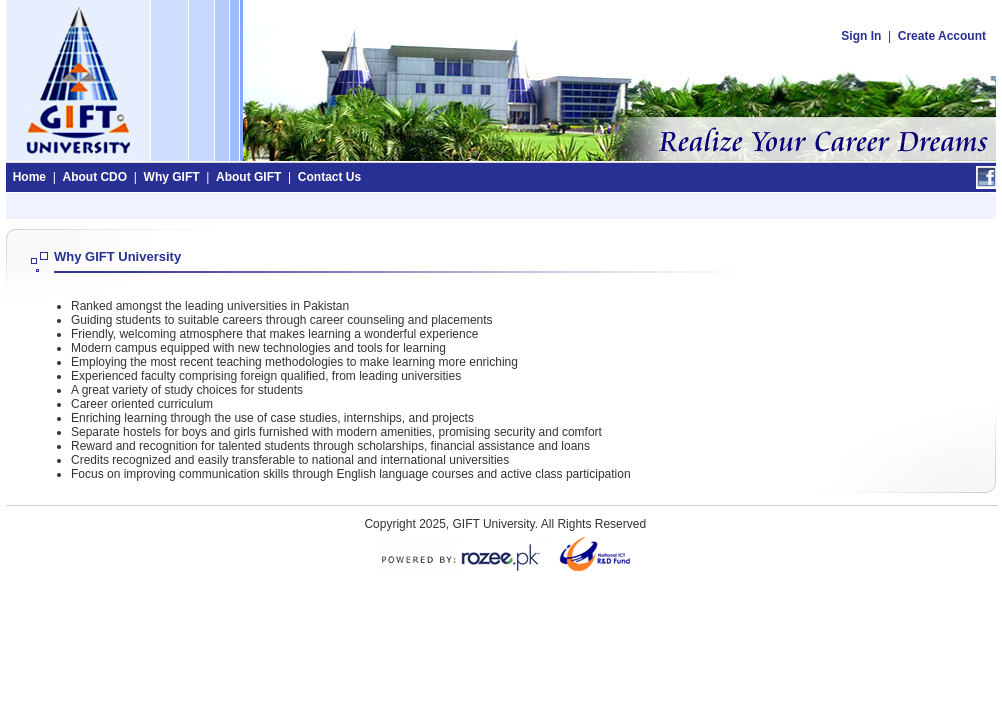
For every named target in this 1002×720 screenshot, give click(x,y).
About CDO (94, 177)
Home (29, 177)
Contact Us (329, 177)
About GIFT (248, 177)
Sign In (861, 36)
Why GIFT (172, 177)
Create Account (942, 36)
